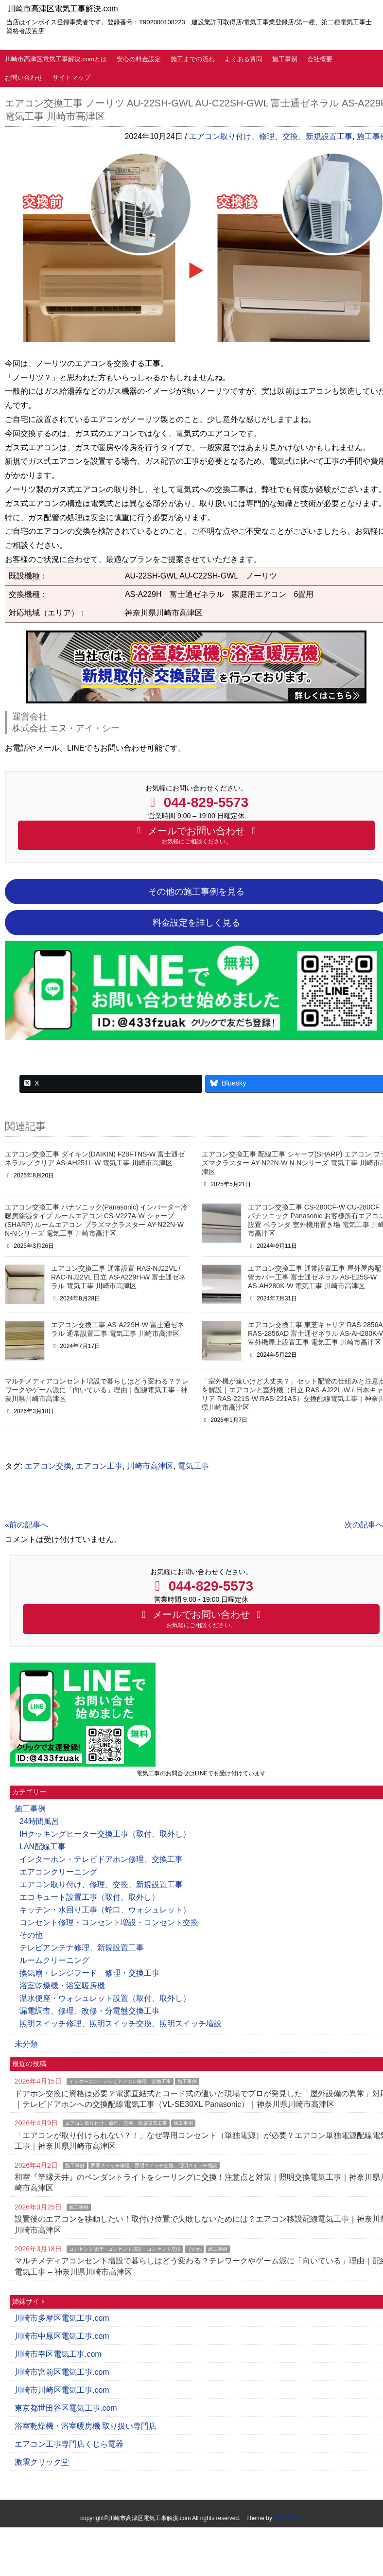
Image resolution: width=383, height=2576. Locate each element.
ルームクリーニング (54, 1960)
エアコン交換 (48, 1466)
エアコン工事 (99, 1466)
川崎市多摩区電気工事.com (62, 2318)
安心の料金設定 (139, 59)
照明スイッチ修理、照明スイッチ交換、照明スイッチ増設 (120, 2023)
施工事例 (284, 59)
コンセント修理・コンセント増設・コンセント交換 (108, 1922)
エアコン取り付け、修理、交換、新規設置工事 (270, 136)
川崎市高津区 (150, 1466)
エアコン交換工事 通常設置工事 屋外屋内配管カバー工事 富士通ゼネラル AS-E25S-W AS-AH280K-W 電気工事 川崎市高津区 (314, 1277)
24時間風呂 (39, 1821)
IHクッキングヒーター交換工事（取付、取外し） (105, 1834)
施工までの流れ (193, 59)
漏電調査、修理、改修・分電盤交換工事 (89, 2011)
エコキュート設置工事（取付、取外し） (89, 1897)
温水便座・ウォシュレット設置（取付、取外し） (105, 1998)
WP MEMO (288, 2518)
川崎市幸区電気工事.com (58, 2354)
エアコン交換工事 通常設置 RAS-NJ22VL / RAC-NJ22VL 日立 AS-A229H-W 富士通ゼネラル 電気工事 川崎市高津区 (118, 1277)
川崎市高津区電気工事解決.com (63, 8)
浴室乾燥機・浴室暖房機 (62, 1985)
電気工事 (193, 1466)
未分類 (26, 2044)
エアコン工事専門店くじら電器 (69, 2444)
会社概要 (319, 59)
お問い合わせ (24, 77)
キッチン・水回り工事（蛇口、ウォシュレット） (105, 1910)
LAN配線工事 (42, 1846)
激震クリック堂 (42, 2462)
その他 (31, 1935)
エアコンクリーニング (58, 1872)
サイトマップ (71, 77)
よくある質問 (243, 59)
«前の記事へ (26, 1525)
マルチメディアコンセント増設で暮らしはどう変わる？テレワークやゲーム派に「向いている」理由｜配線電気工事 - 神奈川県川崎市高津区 (97, 1389)
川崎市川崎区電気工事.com (62, 2390)
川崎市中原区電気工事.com (62, 2336)
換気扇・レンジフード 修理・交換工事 (89, 1973)
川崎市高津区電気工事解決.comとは (56, 59)
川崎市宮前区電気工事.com (62, 2372)
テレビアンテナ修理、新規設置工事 (81, 1948)
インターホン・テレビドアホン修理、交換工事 (101, 1859)
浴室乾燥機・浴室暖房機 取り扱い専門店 (86, 2426)
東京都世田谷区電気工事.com (66, 2408)
